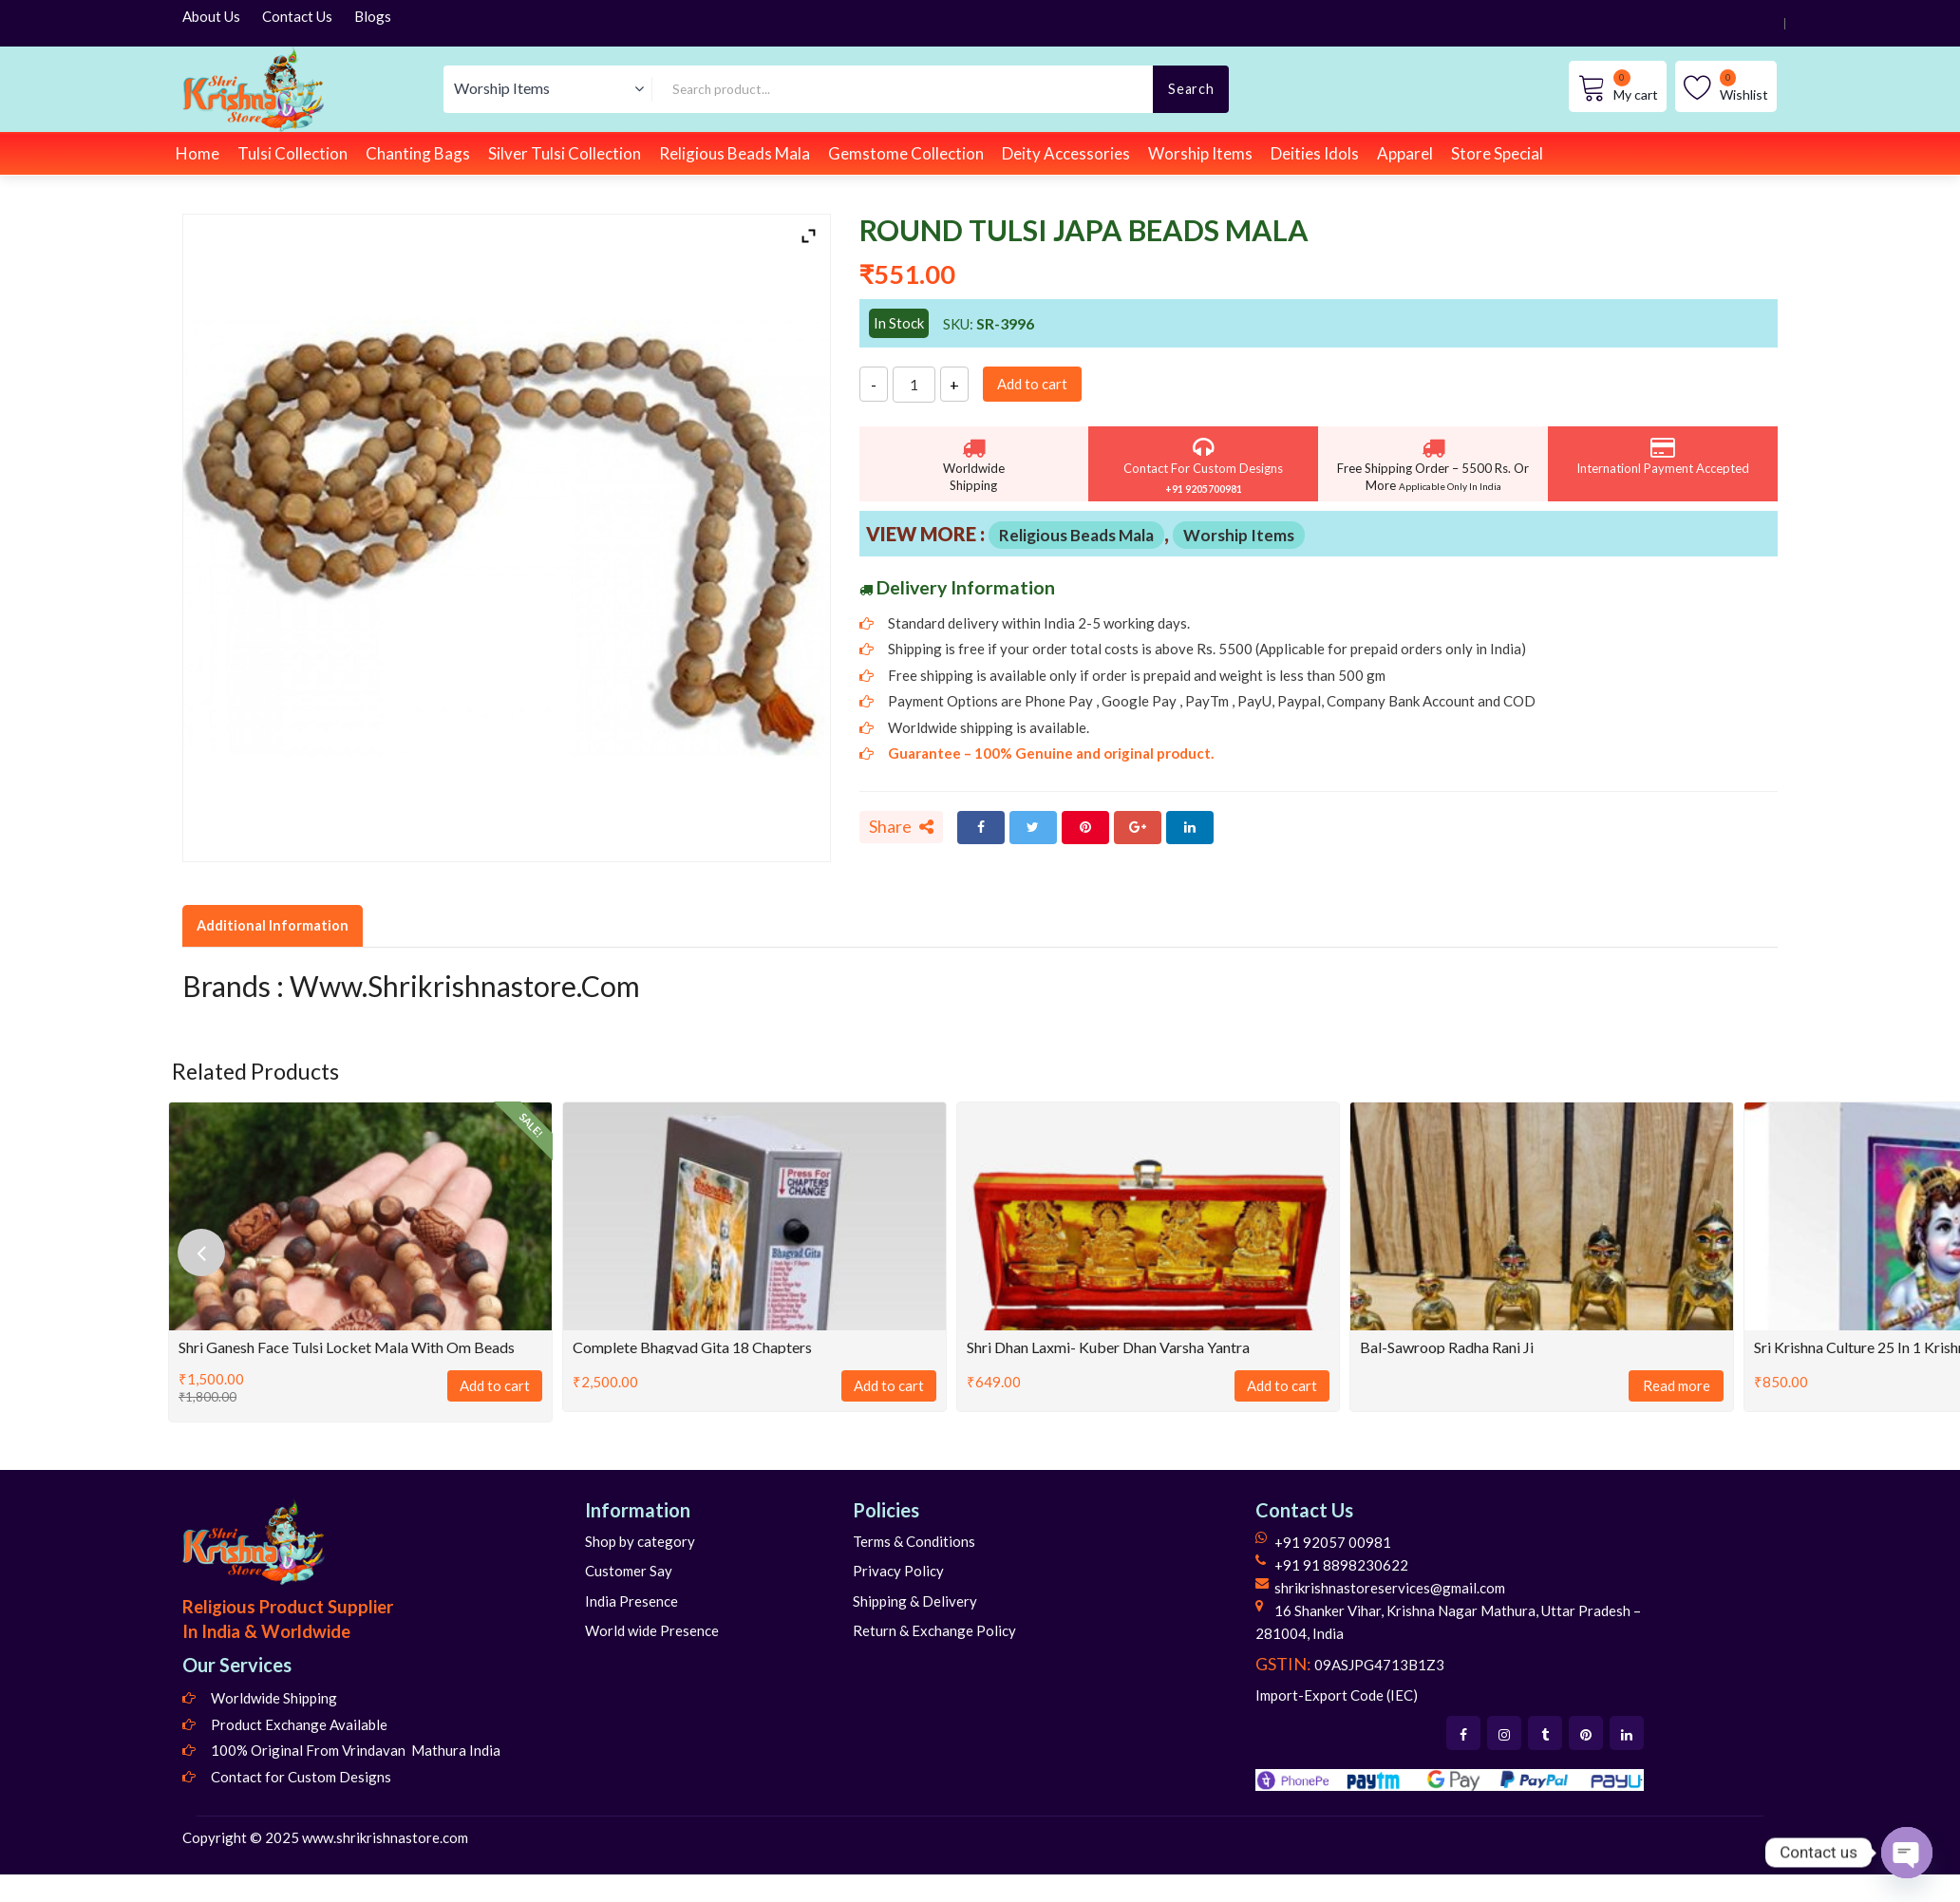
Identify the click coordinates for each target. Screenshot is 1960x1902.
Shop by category (640, 1541)
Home (197, 153)
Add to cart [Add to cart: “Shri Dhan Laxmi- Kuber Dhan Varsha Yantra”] (1282, 1385)
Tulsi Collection (292, 153)
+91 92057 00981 (1332, 1542)
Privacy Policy (898, 1570)
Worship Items (1200, 153)
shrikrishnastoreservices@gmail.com (1389, 1587)
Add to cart (1032, 383)
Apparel (1405, 153)
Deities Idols (1315, 153)
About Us (211, 16)
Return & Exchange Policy (934, 1630)
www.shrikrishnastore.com (385, 1837)
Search (1191, 89)
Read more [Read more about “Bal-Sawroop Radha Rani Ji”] (1676, 1385)
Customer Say (628, 1570)
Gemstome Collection (906, 153)
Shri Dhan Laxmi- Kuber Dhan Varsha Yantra (1108, 1347)
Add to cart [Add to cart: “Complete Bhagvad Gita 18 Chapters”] (889, 1385)
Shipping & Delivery (915, 1601)
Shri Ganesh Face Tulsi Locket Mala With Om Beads (347, 1347)
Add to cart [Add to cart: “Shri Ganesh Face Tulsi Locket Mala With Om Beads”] (495, 1385)
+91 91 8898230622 (1341, 1564)
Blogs (372, 16)
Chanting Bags (418, 153)
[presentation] (201, 1252)
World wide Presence (652, 1630)
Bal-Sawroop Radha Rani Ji (1447, 1347)
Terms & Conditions (914, 1541)
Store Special (1497, 153)
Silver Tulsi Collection (564, 153)
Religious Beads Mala (734, 153)
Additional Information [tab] (273, 925)
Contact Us (297, 16)
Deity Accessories (1066, 153)
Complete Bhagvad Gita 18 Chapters (692, 1347)
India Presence (631, 1601)
